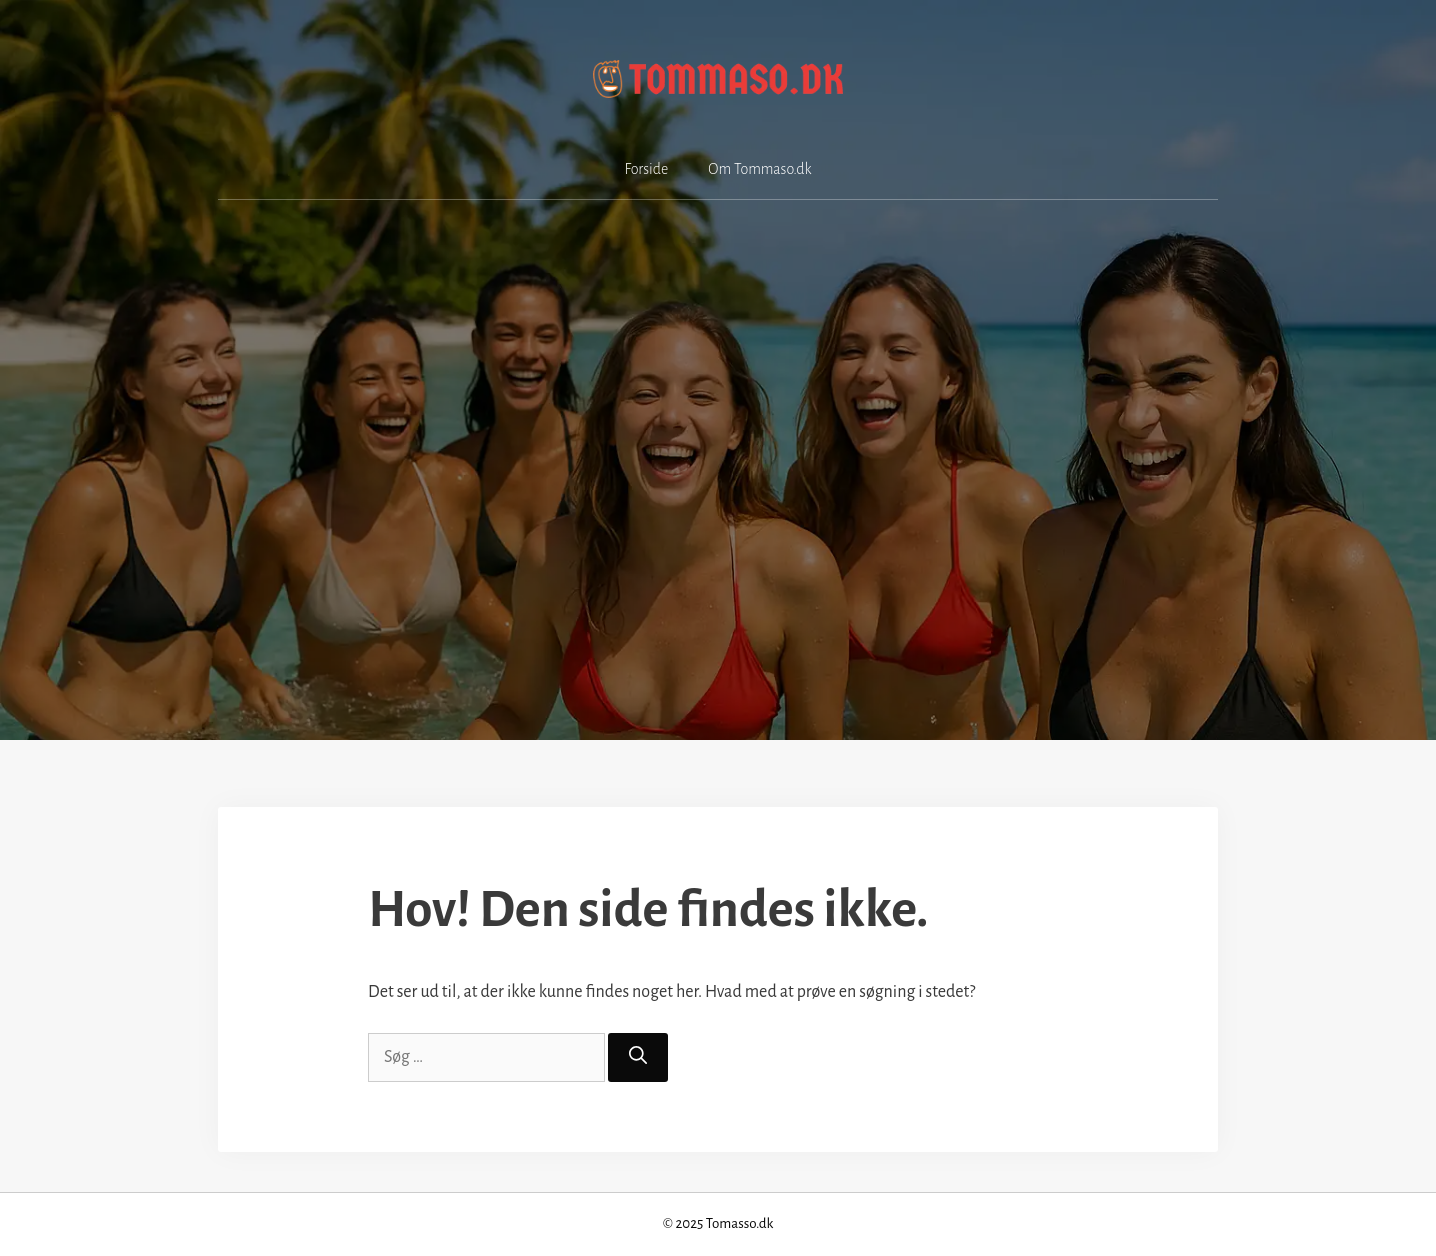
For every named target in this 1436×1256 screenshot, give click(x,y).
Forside (647, 169)
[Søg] (638, 1057)
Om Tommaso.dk (759, 169)
